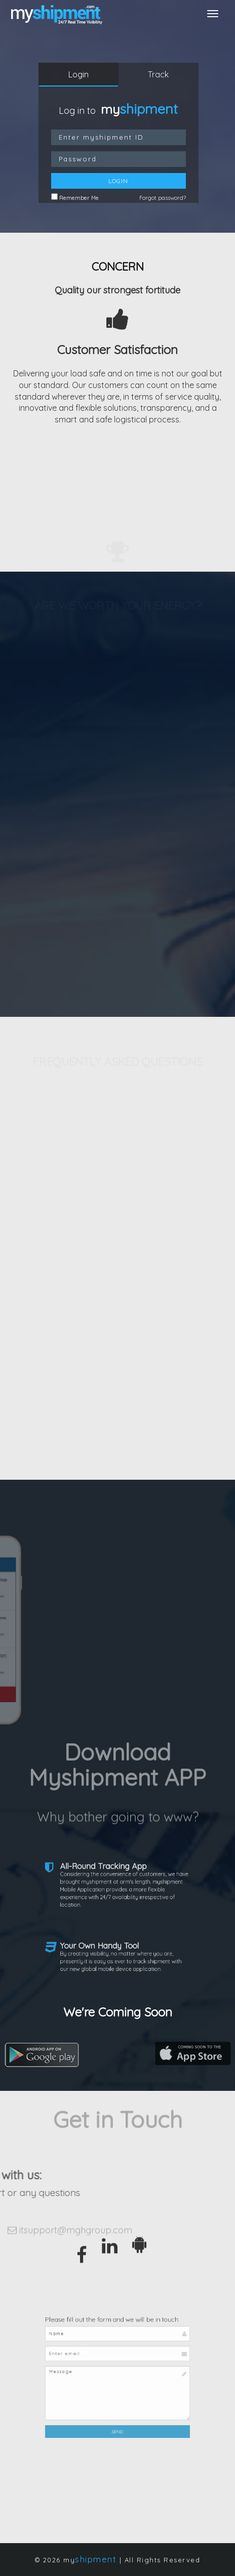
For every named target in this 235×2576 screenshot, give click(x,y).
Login (78, 74)
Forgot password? (162, 197)
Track (158, 74)
